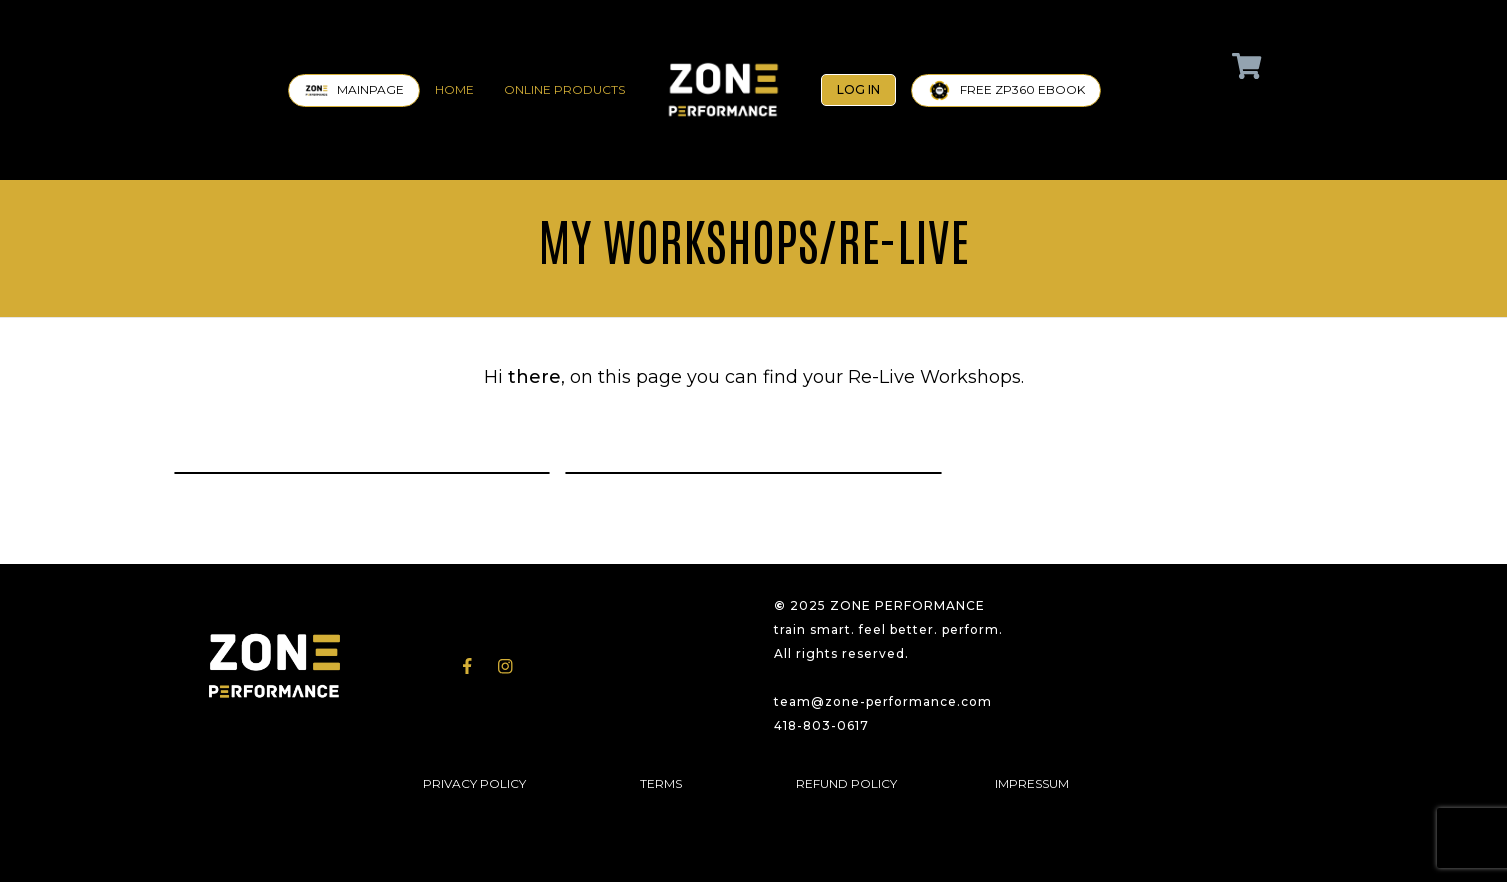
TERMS (661, 783)
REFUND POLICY (846, 783)
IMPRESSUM (1032, 783)
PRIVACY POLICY (474, 783)
